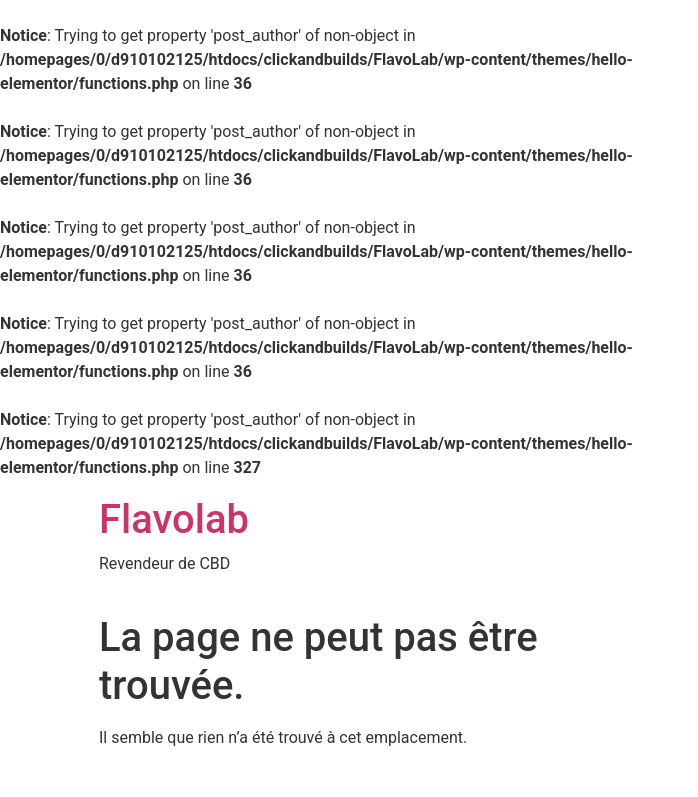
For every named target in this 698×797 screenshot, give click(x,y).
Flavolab (174, 519)
